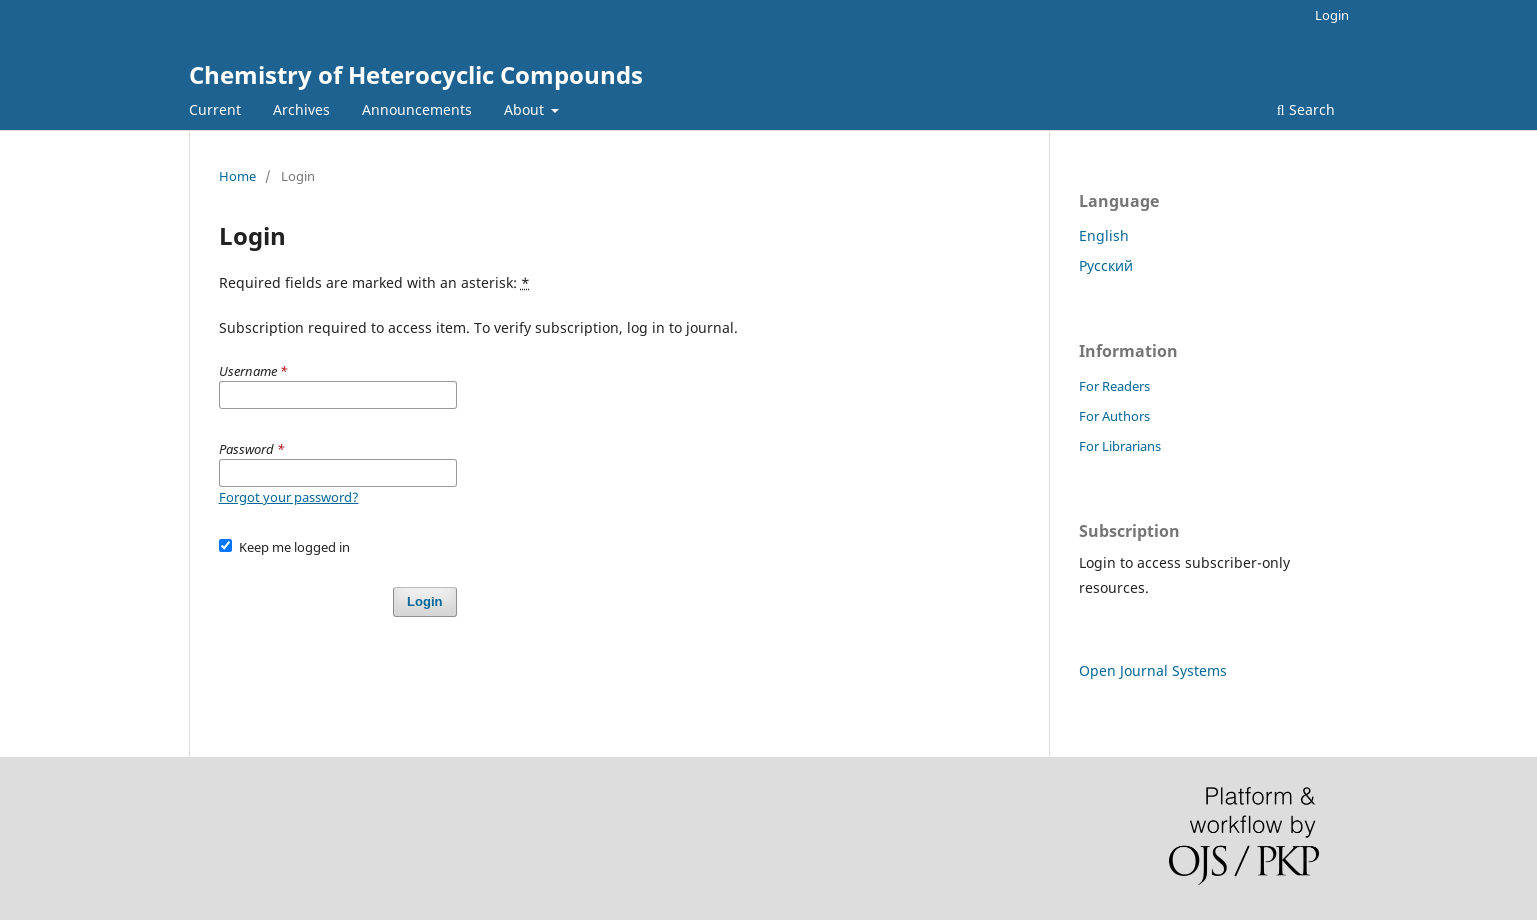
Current (215, 109)
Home (237, 176)
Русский (1106, 265)
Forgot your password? (289, 497)
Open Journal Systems (1153, 670)
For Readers (1114, 386)
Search (1306, 109)
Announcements (417, 109)
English (1104, 235)
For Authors (1114, 416)
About (526, 109)
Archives (301, 109)
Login (1332, 15)
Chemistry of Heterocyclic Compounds (416, 74)
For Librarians (1120, 446)
